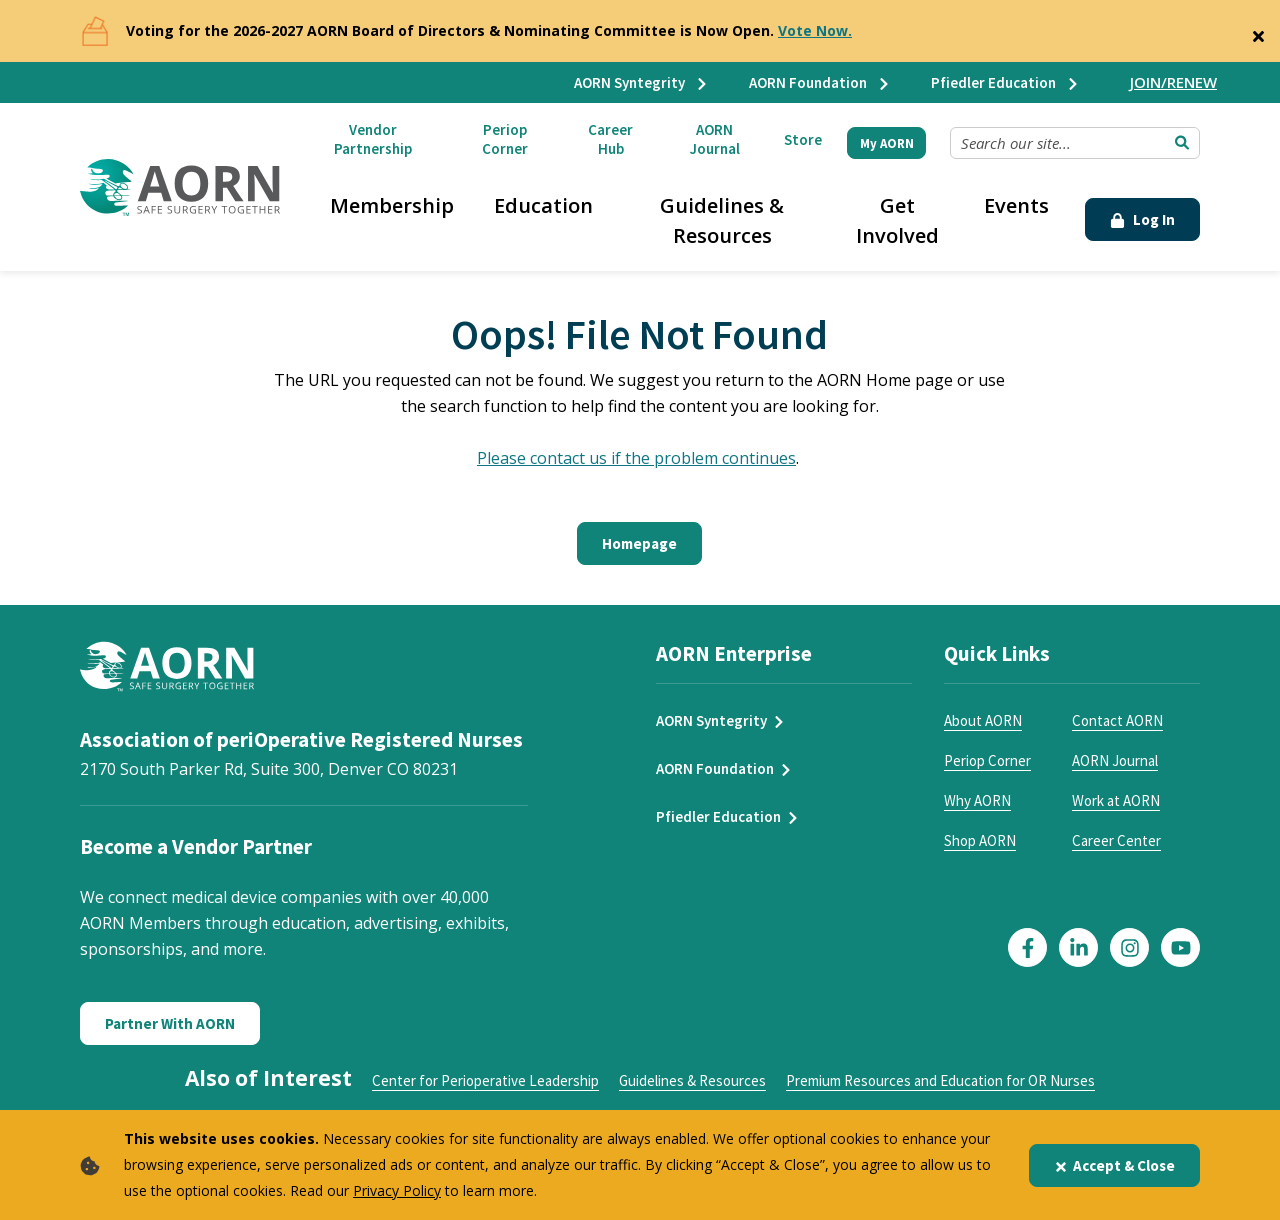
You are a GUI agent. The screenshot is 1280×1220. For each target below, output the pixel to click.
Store (803, 139)
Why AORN (977, 800)
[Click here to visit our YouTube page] (1180, 947)
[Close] (1258, 32)
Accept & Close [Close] (1114, 1165)
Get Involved (897, 220)
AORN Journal (715, 139)
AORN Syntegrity (641, 82)
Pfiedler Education (1005, 82)
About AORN (983, 720)
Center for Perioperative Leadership (485, 1080)
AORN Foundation (820, 82)
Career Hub (610, 139)
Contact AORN (1117, 720)
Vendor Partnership (373, 139)
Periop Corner (505, 139)
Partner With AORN (170, 1023)
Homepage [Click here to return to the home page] (639, 543)
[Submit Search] (1182, 143)
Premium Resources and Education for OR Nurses (940, 1080)
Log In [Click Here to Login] (1142, 219)
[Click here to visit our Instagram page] (1129, 947)
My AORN (887, 143)
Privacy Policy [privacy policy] (397, 1190)
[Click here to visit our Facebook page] (1027, 947)
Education (543, 205)
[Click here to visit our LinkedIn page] (1078, 947)
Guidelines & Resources (722, 220)
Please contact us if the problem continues (636, 458)
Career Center (1116, 840)
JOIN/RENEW (1173, 82)
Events (1016, 205)
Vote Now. (815, 30)
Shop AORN (980, 840)
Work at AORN (1116, 800)
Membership (392, 205)
